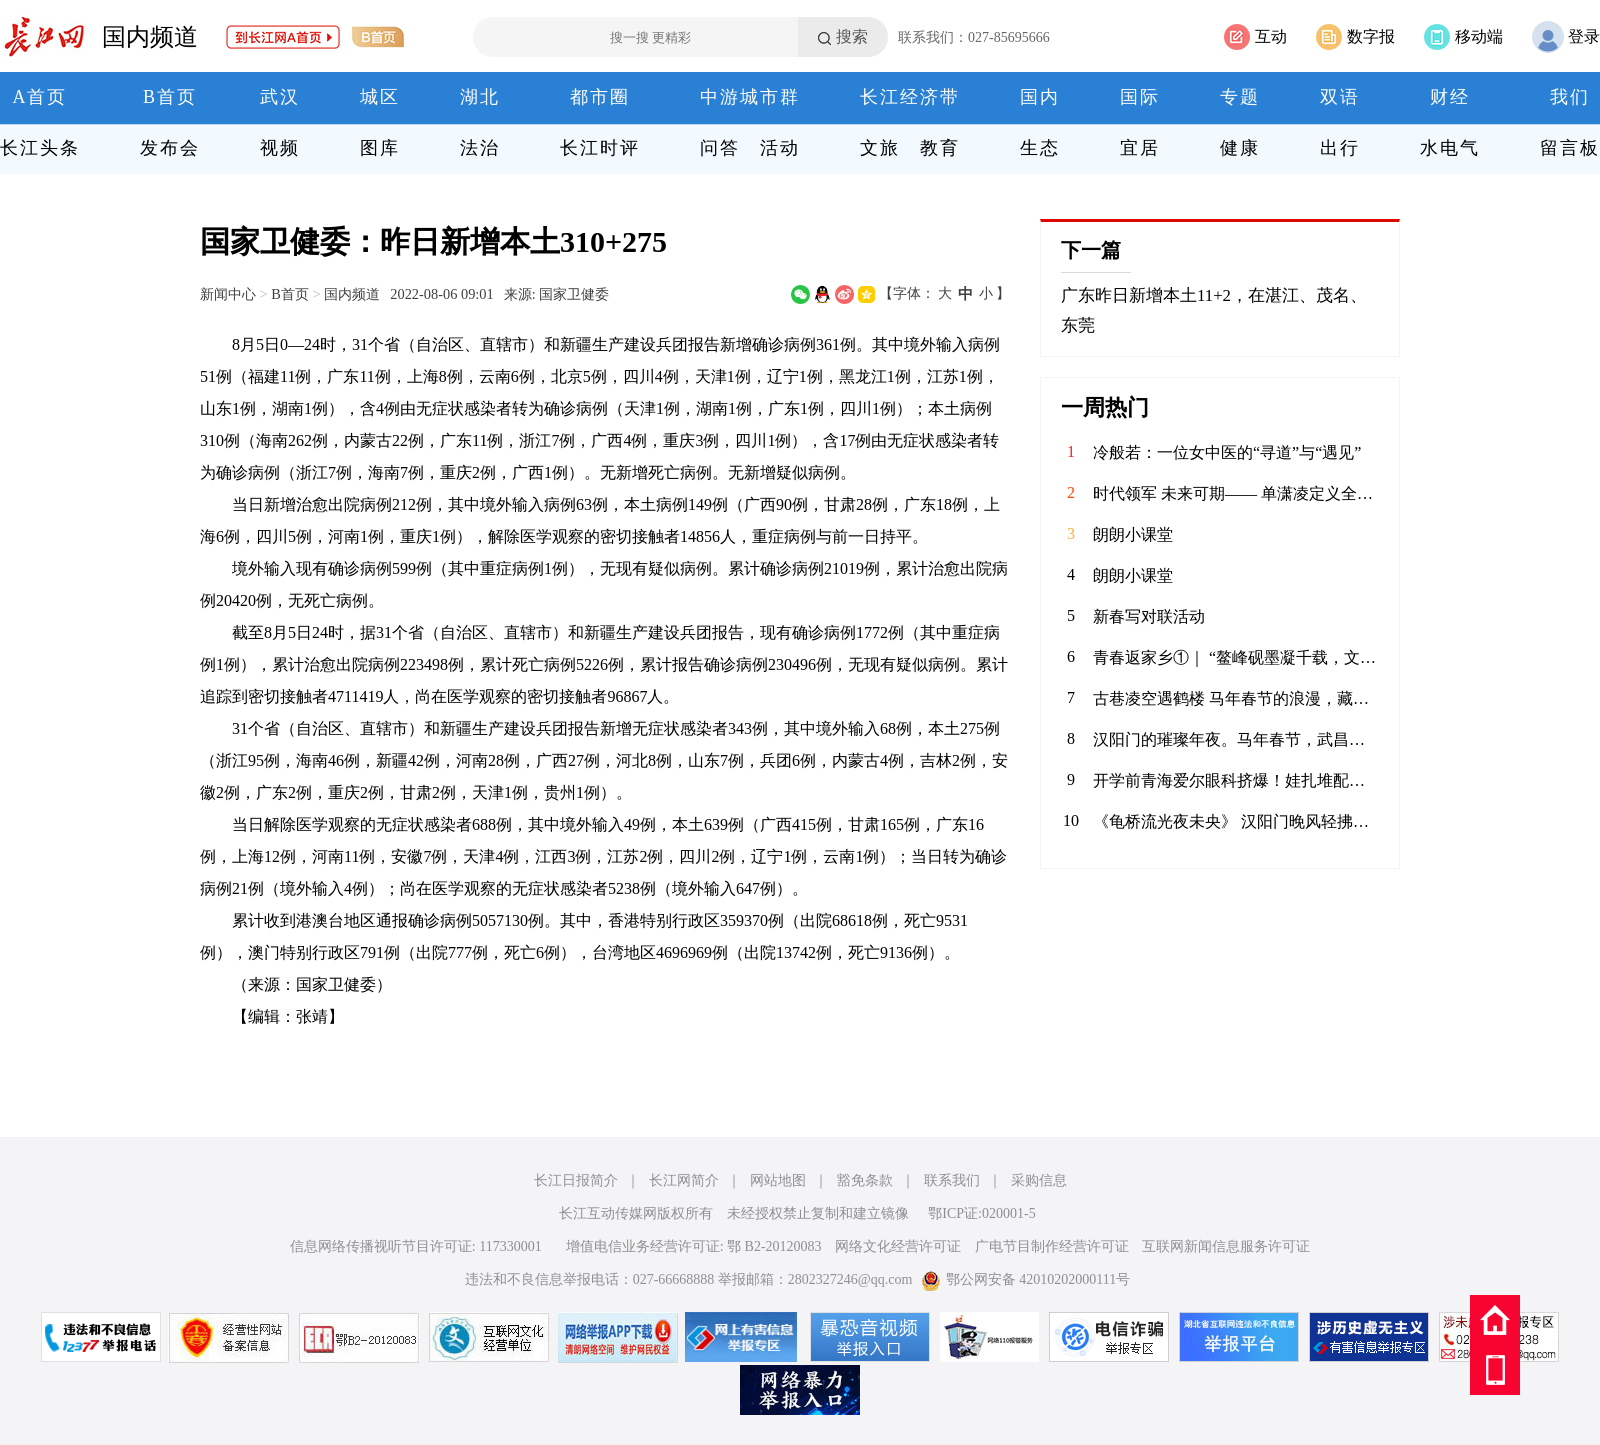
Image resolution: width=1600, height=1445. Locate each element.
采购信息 (1039, 1180)
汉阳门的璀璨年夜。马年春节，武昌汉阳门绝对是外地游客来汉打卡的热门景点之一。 (1236, 739)
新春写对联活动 (1149, 616)
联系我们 (952, 1180)
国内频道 (150, 37)
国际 (1140, 97)
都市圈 (600, 97)
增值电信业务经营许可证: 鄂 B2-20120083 (694, 1246)
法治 (480, 148)
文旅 (880, 148)
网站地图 (778, 1180)
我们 (1570, 97)
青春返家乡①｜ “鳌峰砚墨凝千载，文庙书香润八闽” (1236, 657)
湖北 (480, 97)
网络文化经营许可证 (898, 1246)
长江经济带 (910, 97)
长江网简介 (684, 1180)
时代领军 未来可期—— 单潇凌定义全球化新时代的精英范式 (1236, 493)
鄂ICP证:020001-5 (981, 1213)
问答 (720, 148)
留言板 (1570, 148)
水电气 (1450, 148)
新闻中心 (228, 294)
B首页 (170, 97)
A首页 (40, 97)
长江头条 (40, 148)
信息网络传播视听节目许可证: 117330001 (416, 1246)
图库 (380, 148)
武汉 (280, 97)
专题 (1240, 97)
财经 (1450, 97)
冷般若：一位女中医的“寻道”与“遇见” (1227, 452)
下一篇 (1091, 250)
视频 (280, 148)
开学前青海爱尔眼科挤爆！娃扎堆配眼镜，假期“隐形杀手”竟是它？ (1236, 780)
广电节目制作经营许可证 (1052, 1246)
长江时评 (600, 148)
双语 (1340, 97)
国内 (1040, 97)
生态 (1040, 148)
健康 (1240, 148)
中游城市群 (750, 97)
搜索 (852, 36)
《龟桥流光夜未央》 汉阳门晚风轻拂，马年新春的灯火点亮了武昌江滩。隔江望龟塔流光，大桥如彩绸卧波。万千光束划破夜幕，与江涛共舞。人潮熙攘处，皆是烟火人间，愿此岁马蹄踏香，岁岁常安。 (1236, 821)
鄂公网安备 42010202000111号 (1025, 1279)
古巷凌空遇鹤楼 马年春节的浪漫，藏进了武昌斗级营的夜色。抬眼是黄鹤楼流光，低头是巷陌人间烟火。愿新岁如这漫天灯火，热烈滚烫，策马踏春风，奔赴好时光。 (1236, 698)
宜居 (1140, 148)
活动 (780, 148)
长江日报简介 (576, 1180)
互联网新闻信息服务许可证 (1226, 1246)
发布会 (170, 148)
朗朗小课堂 (1133, 534)
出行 (1340, 148)
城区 (380, 97)
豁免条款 (865, 1180)
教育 (940, 148)
